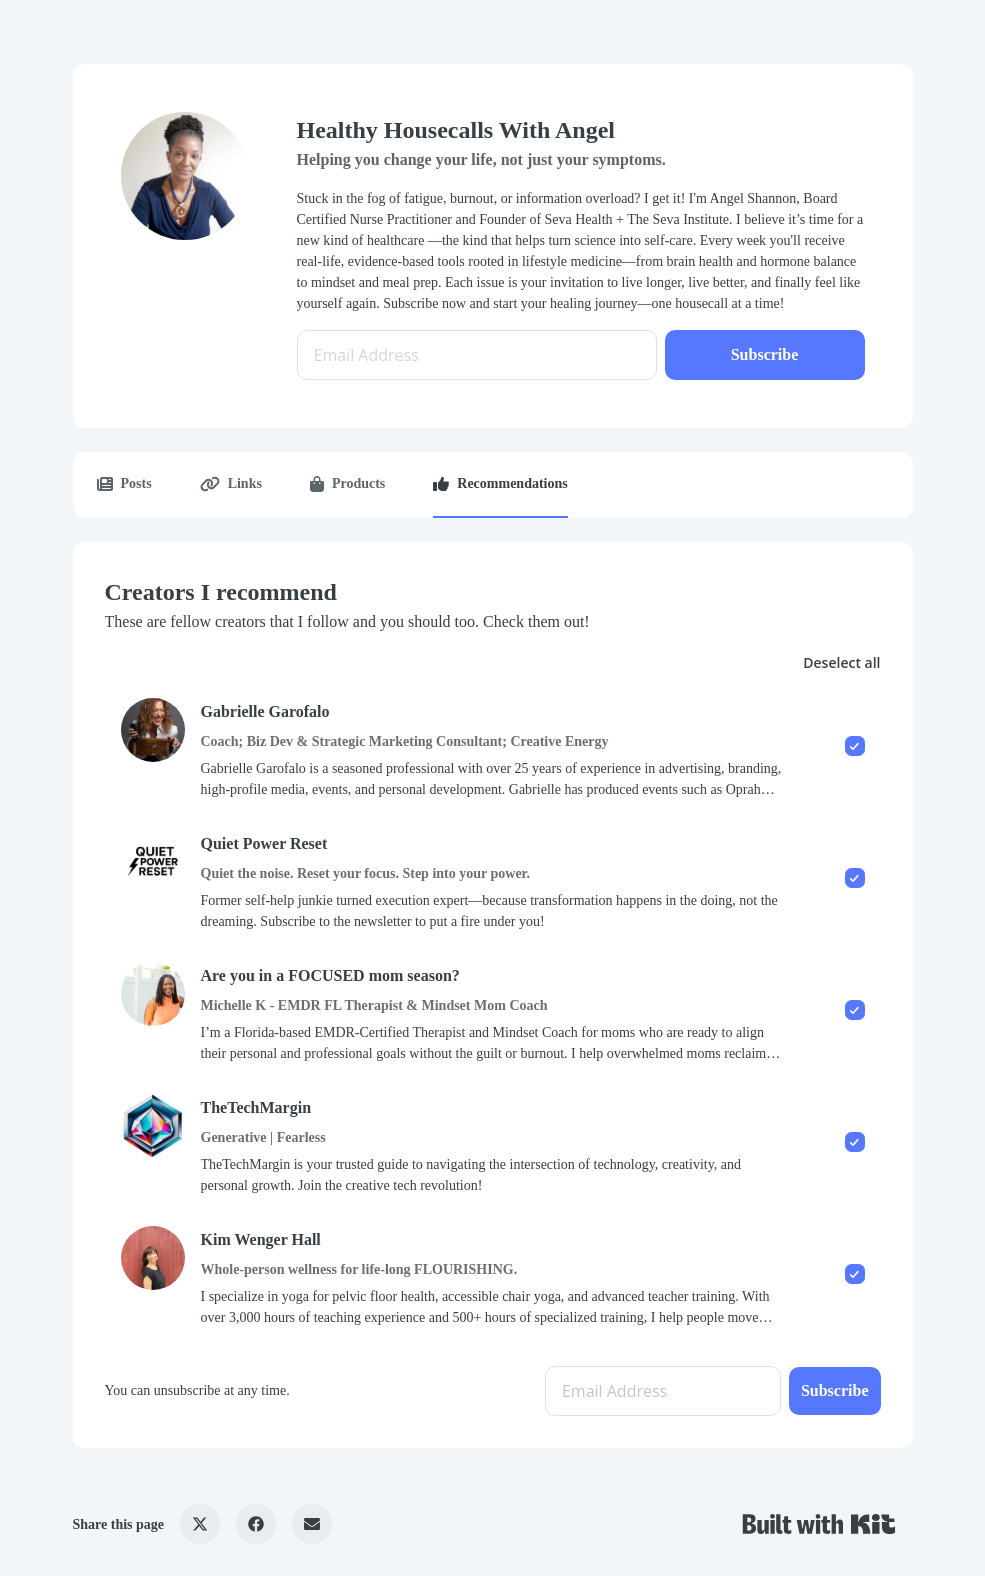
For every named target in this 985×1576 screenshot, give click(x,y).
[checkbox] (493, 748)
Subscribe (765, 354)
